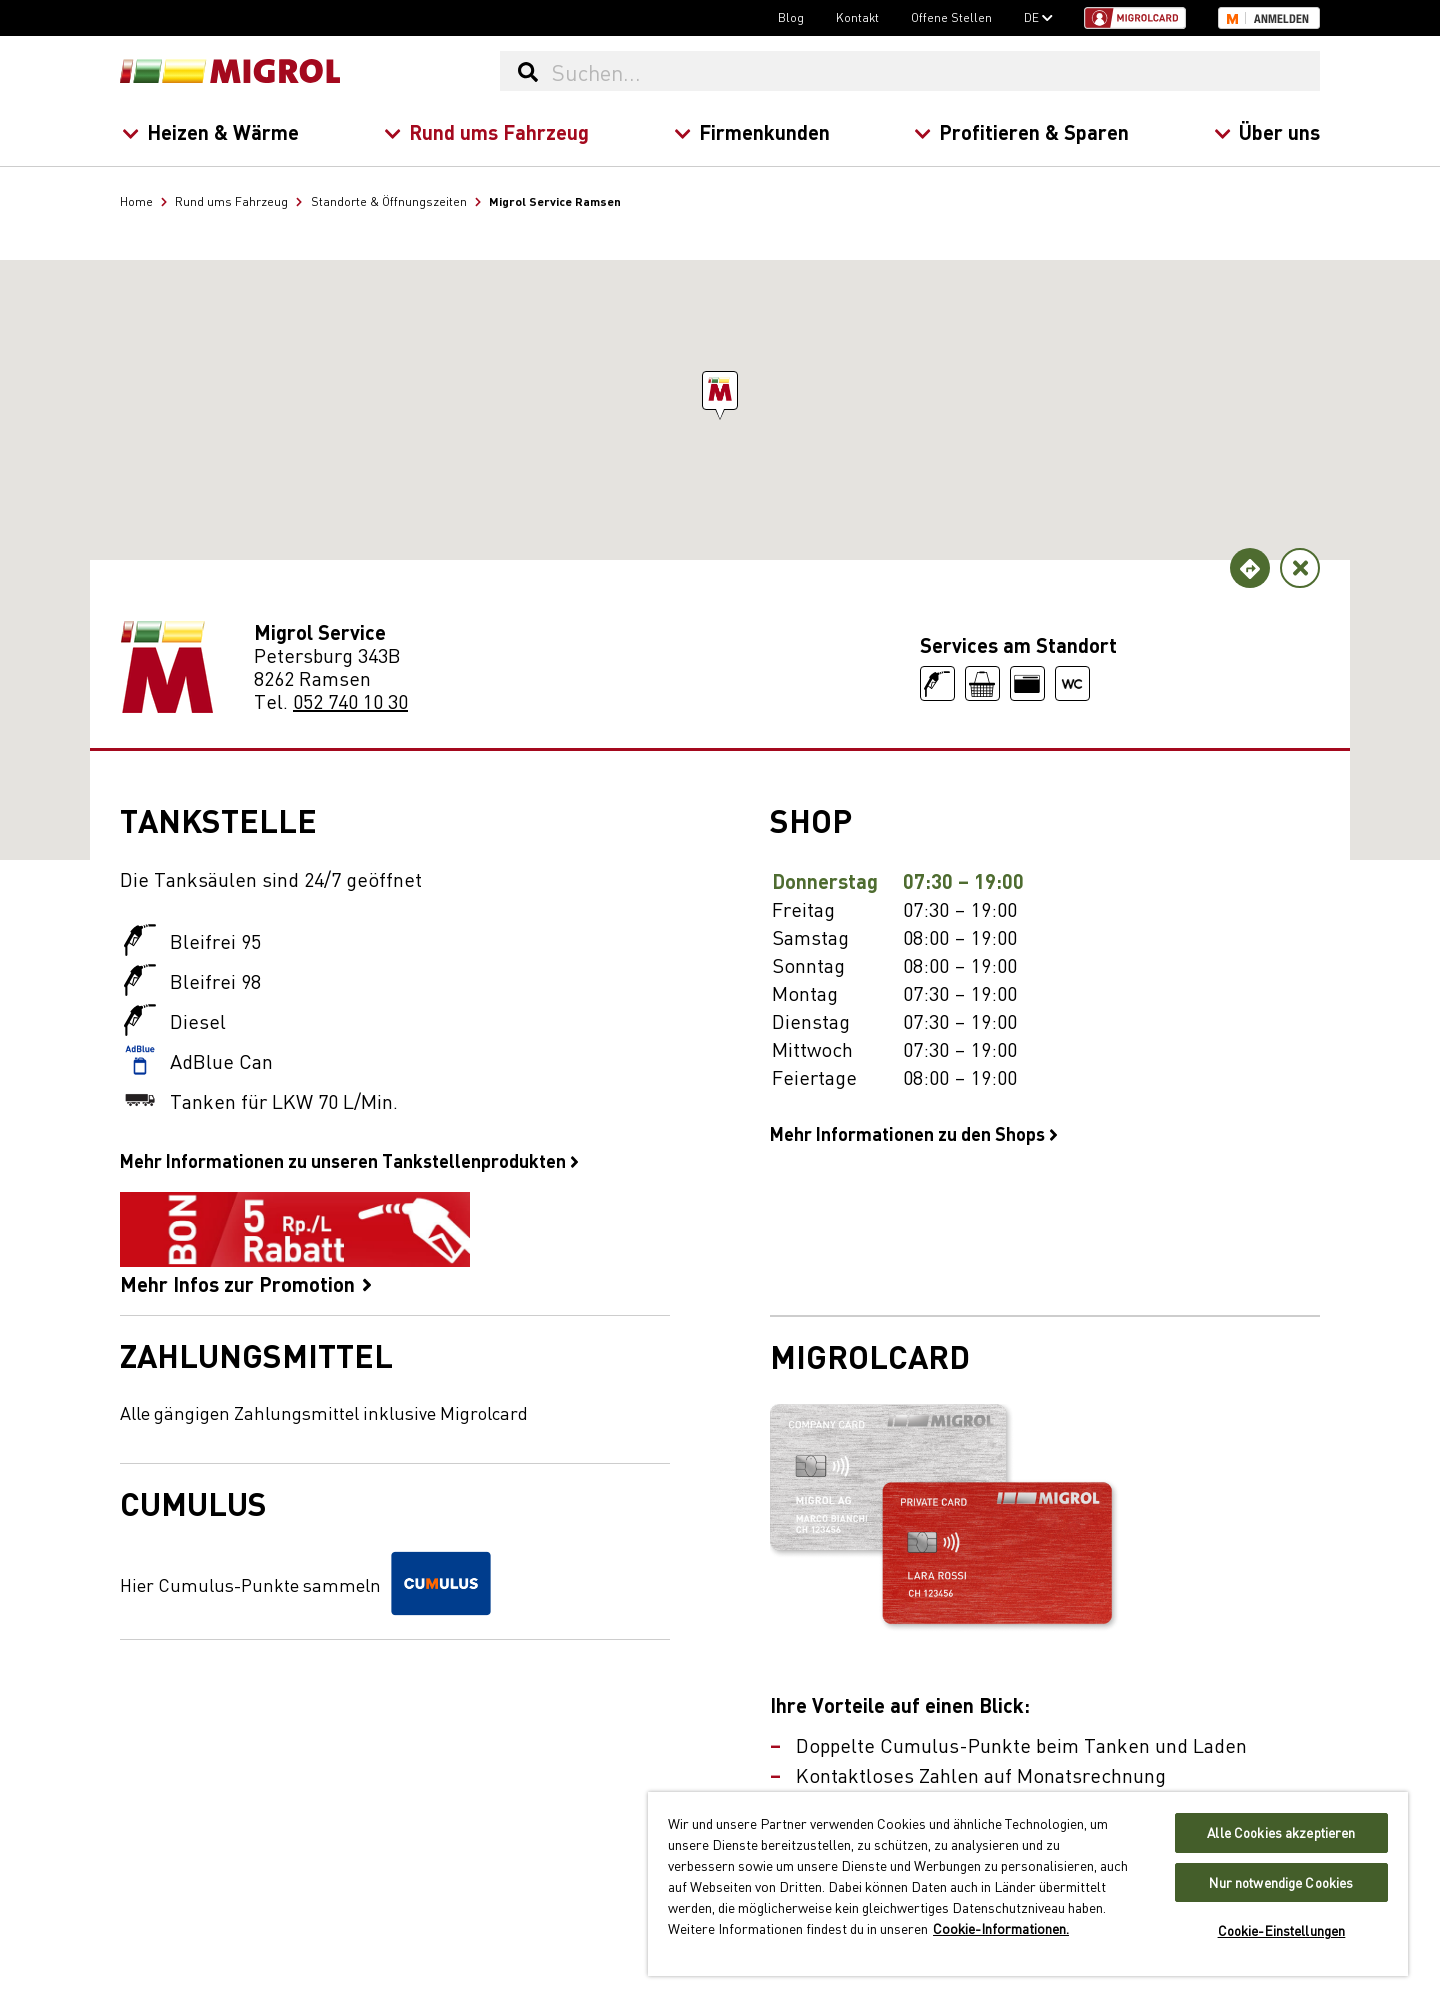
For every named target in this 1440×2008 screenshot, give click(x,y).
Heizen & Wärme (210, 131)
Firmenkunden (751, 131)
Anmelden (1281, 19)
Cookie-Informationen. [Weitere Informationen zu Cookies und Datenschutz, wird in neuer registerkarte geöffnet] (1001, 1928)
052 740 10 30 (350, 700)
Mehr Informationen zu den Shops (914, 1133)
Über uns (1267, 131)
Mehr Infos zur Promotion (295, 1243)
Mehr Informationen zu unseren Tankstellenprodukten (349, 1160)
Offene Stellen (951, 17)
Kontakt (857, 17)
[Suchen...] (935, 71)
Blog (791, 17)
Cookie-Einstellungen (1282, 1930)
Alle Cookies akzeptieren (1281, 1832)
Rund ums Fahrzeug (485, 131)
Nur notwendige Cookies (1281, 1882)
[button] (720, 390)
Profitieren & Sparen (1021, 131)
